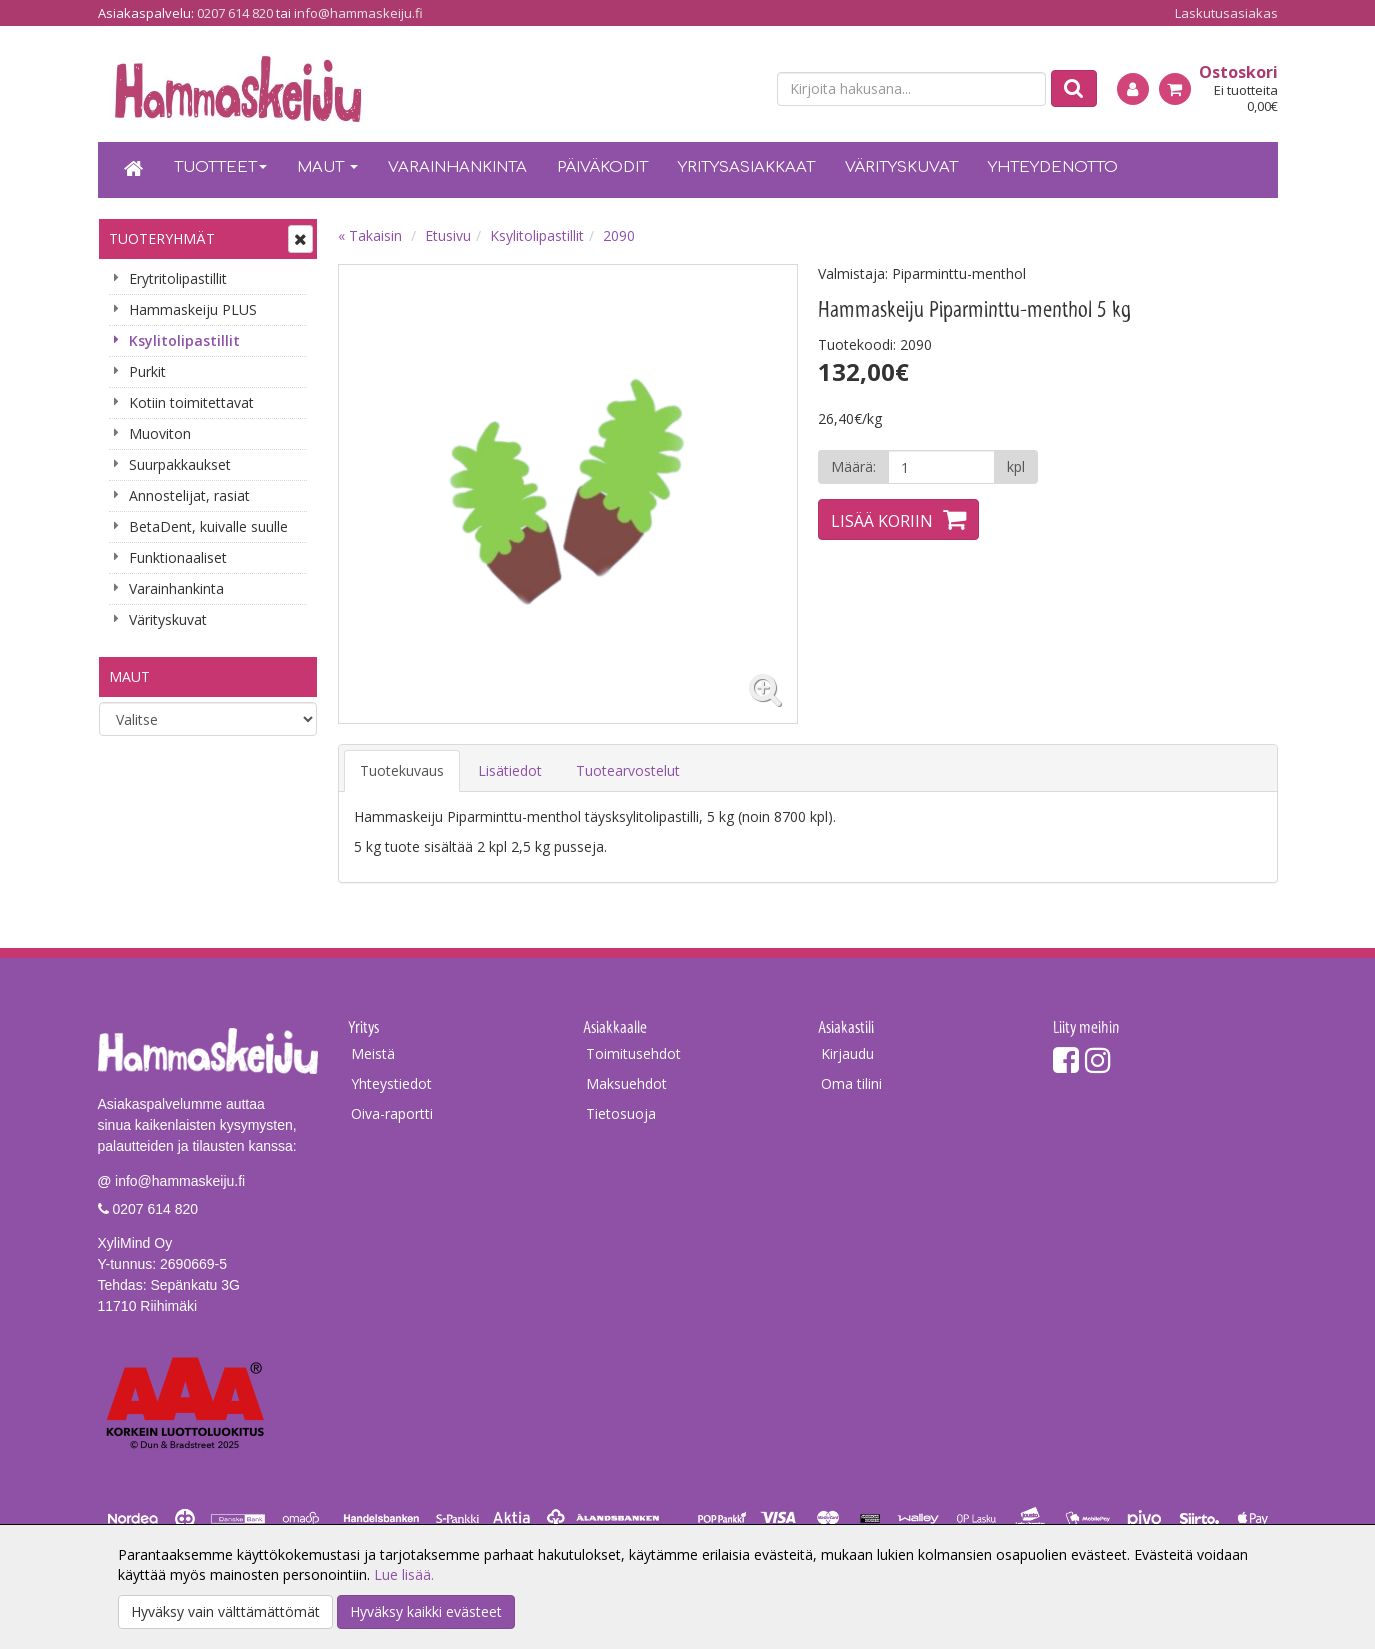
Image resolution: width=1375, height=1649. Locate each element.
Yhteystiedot (391, 1083)
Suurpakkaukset (180, 464)
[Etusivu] (134, 170)
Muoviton (160, 433)
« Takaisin (370, 235)
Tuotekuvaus (402, 770)
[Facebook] (1066, 1059)
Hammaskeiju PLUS (193, 309)
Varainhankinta (457, 167)
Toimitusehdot (633, 1053)
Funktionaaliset (178, 557)
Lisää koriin (882, 521)
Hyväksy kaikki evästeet (426, 1611)
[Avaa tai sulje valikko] (300, 239)
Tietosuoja (621, 1113)
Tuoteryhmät (162, 238)
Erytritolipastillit (178, 278)
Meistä (373, 1053)
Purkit (147, 371)
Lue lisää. (404, 1574)
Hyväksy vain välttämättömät (225, 1611)
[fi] (708, 90)
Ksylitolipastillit (184, 340)
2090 (619, 235)
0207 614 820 (235, 13)
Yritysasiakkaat (746, 167)
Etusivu (448, 235)
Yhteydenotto (1053, 167)
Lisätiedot (510, 770)
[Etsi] (1074, 88)
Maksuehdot (626, 1083)
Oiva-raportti (392, 1113)
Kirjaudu (847, 1053)
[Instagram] (1098, 1059)
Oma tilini (851, 1083)
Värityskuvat (901, 167)
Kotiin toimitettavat (191, 402)
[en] (743, 90)
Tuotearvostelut (628, 770)
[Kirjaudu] (1133, 89)
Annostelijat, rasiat (189, 495)
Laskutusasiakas (1226, 13)
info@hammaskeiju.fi (358, 13)
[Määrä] (941, 467)
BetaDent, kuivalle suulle (208, 526)
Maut (327, 167)
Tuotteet (220, 167)
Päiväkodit (602, 167)
